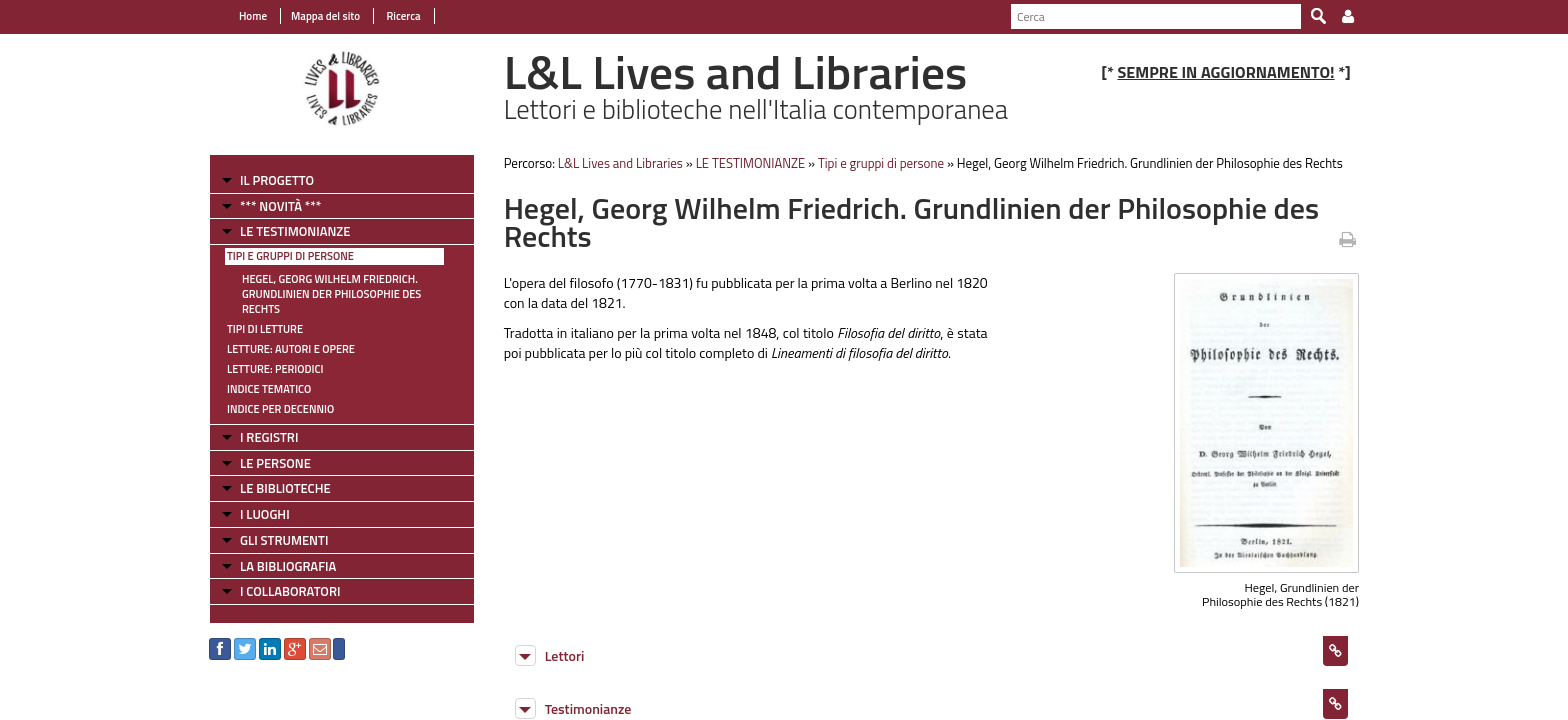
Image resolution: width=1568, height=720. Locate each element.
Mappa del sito (325, 16)
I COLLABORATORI (290, 591)
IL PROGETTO (277, 180)
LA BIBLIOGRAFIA (288, 566)
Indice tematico (269, 389)
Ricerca (402, 16)
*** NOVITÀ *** (280, 206)
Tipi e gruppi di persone (290, 256)
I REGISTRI (269, 437)
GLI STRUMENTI (284, 540)
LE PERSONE (275, 463)
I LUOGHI (265, 514)
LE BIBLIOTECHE (285, 488)
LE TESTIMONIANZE (295, 231)
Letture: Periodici (275, 369)
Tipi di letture (265, 329)
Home (253, 16)
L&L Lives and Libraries (620, 163)
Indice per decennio (280, 409)
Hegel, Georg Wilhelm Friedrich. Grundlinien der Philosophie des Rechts (331, 294)
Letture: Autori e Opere (291, 349)
